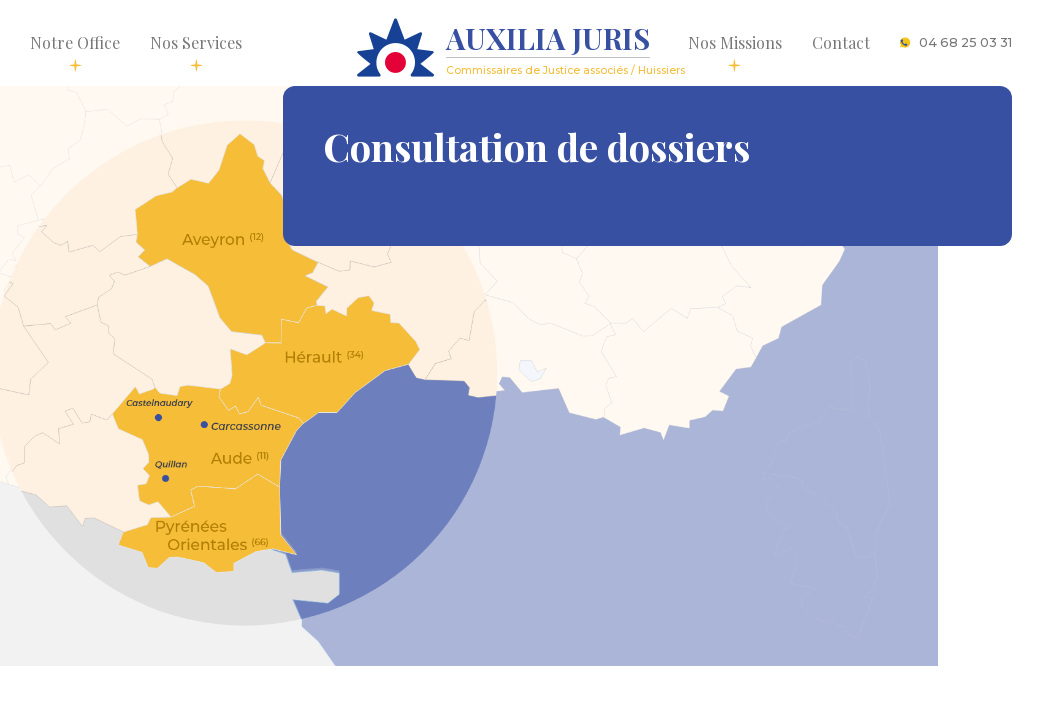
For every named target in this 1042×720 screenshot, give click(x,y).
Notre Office (75, 52)
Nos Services (196, 52)
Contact (841, 42)
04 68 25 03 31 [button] (956, 42)
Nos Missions (735, 52)
